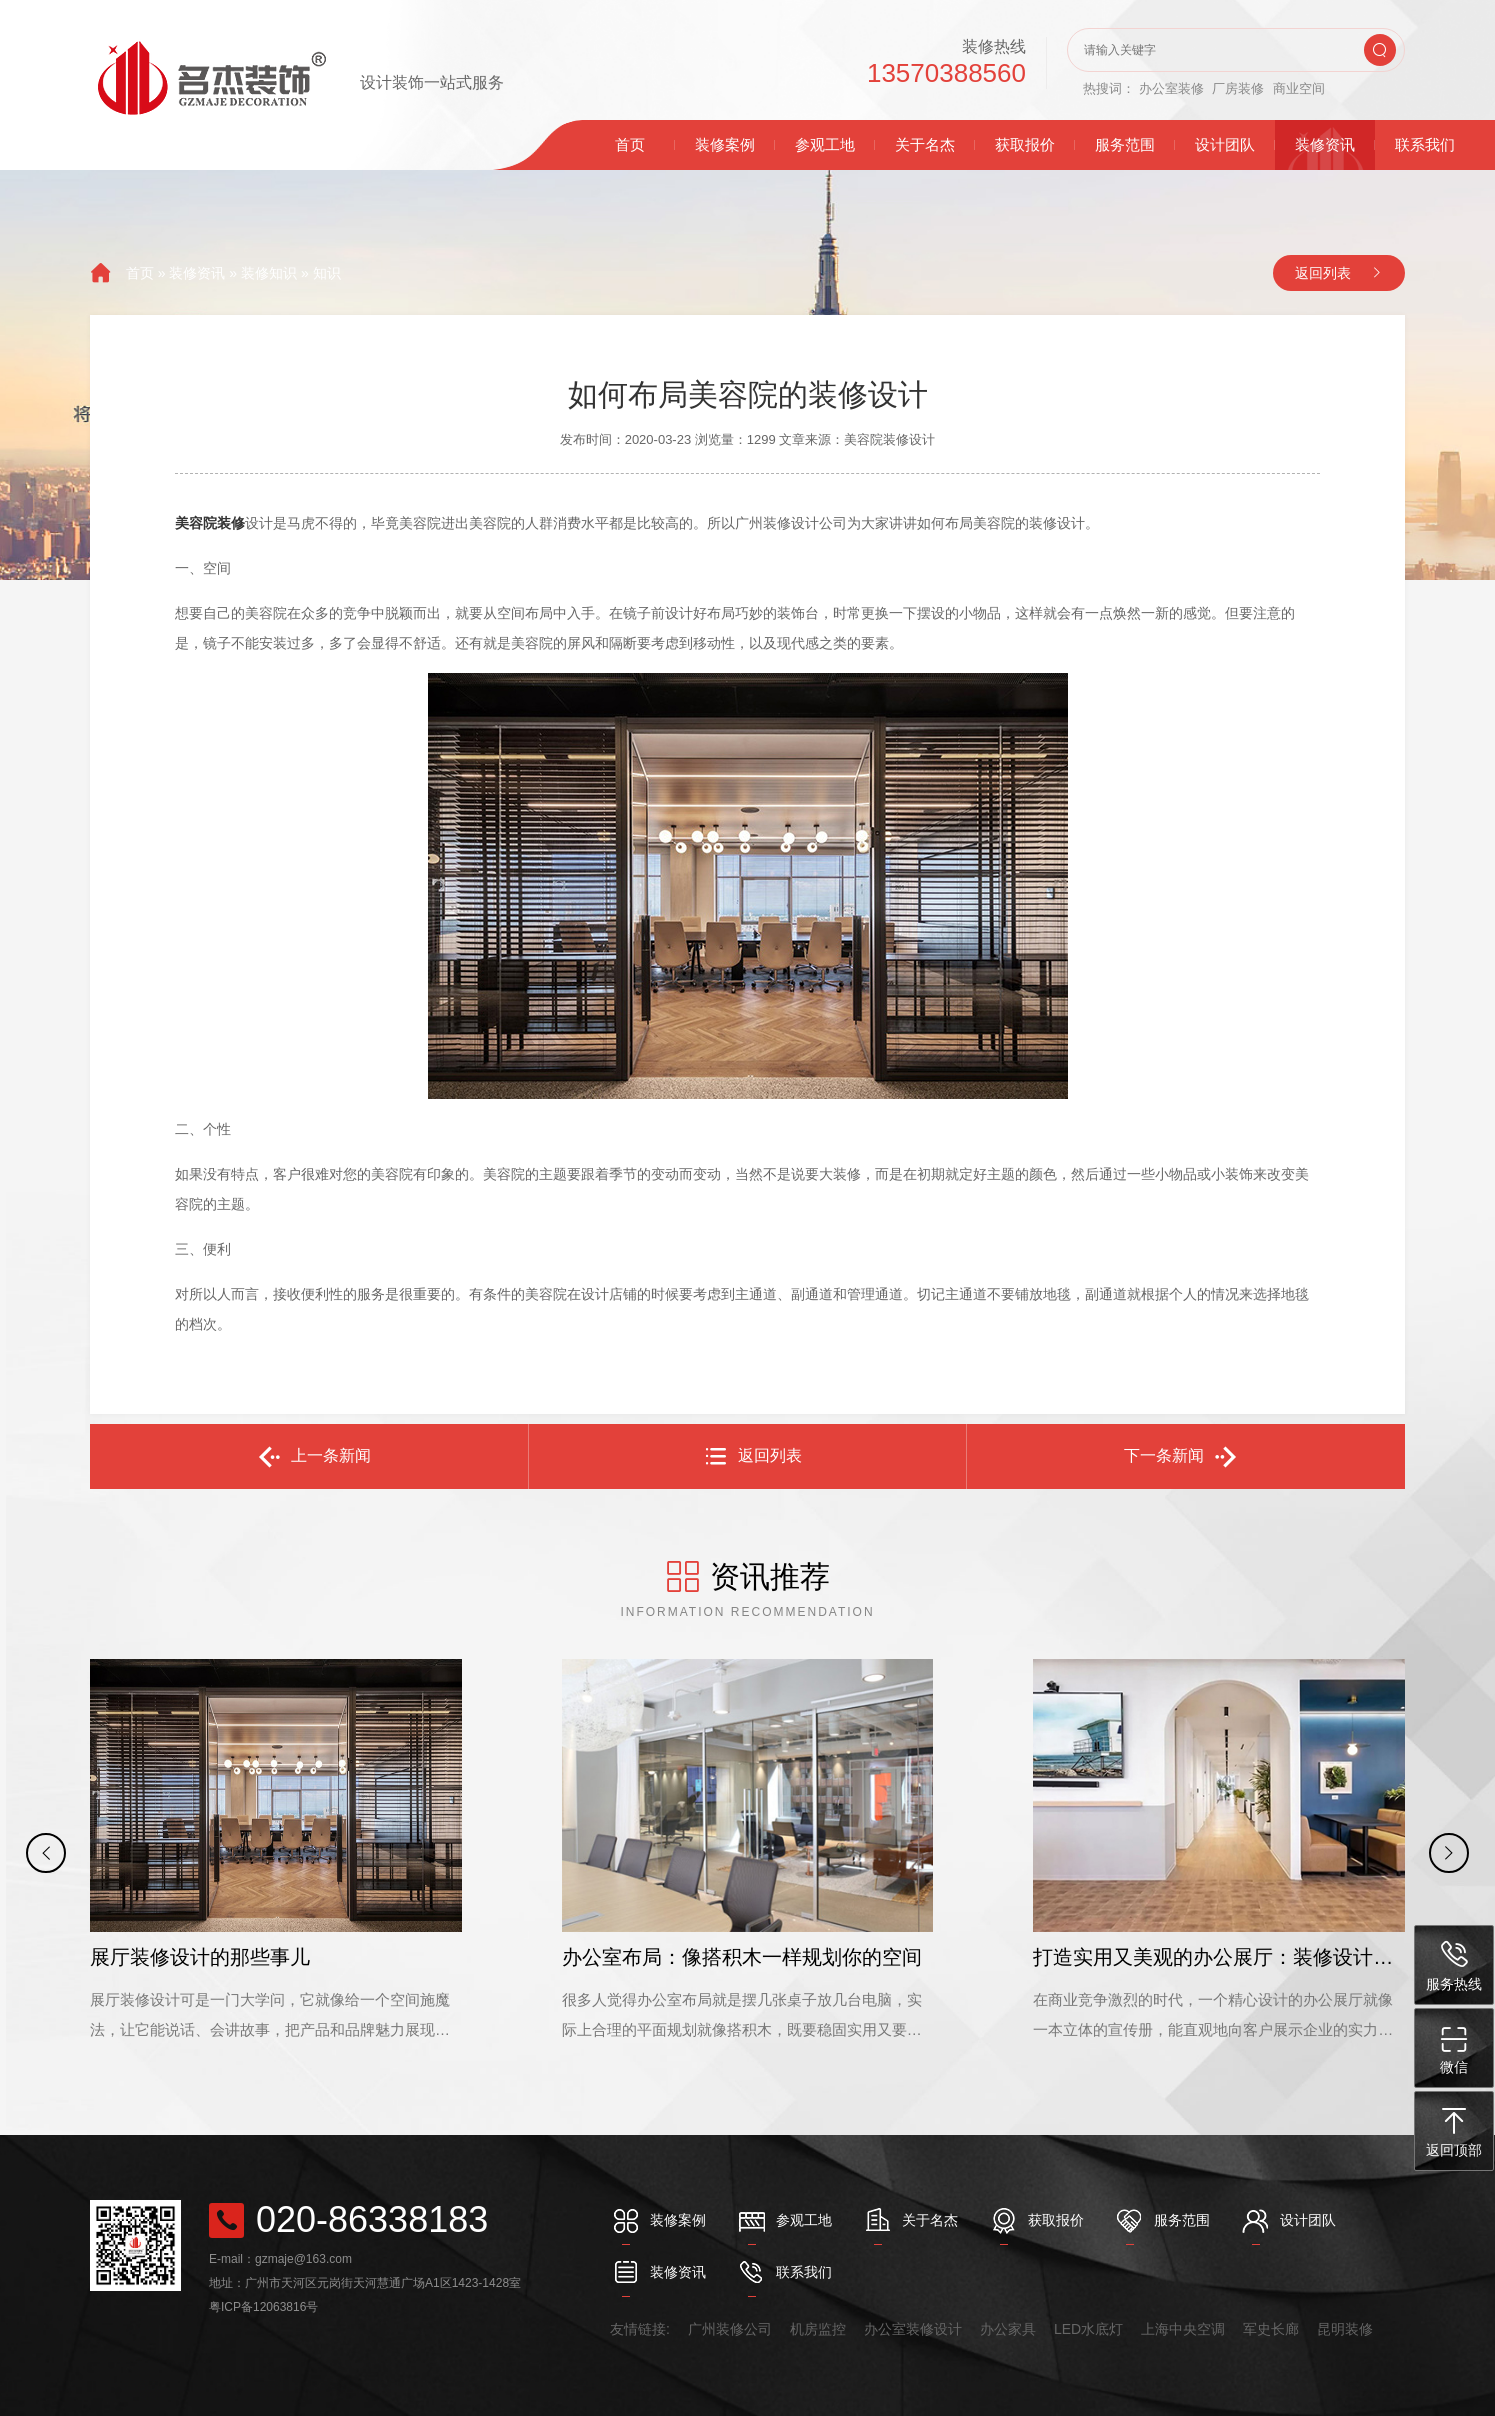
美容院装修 (210, 523)
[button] (46, 1853)
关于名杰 (925, 144)
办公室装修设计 (913, 2329)
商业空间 (1299, 88)
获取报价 (1025, 144)
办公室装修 (1171, 88)
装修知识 (269, 273)
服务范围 (1125, 144)
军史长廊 (1271, 2329)
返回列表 (1323, 273)
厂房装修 (1238, 88)
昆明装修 (1345, 2329)
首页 (630, 144)
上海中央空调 (1183, 2329)
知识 (327, 273)
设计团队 (1225, 144)
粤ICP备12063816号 (263, 2307)
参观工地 (825, 144)
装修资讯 (1325, 144)
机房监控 (818, 2329)
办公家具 (1008, 2329)
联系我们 (1425, 144)
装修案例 (725, 144)
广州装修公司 (730, 2329)
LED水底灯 (1088, 2329)
